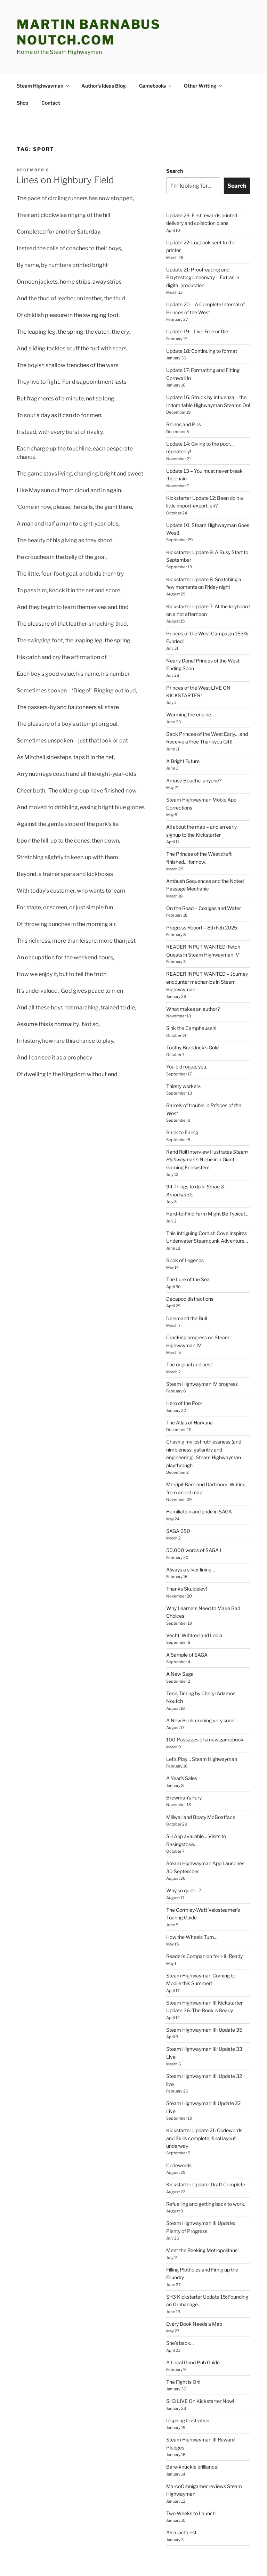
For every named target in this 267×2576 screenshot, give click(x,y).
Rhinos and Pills (183, 382)
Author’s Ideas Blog (103, 44)
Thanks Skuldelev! (186, 1547)
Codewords (179, 2123)
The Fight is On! (183, 2340)
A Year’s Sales (181, 1736)
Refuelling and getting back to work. (205, 2162)
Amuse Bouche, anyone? (193, 738)
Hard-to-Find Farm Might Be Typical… (207, 1172)
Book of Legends (185, 1218)
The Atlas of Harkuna (189, 1380)
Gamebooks (155, 44)
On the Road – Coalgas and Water (203, 866)
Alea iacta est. (181, 2490)
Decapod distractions (189, 1257)
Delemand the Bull (186, 1276)
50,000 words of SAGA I (193, 1508)
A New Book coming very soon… (202, 1678)
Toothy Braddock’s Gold (192, 1005)
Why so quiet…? (183, 1848)
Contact (50, 61)
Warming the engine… (190, 672)
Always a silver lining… (190, 1527)
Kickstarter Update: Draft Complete (205, 2142)
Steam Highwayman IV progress (202, 1342)
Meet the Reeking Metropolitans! (202, 2208)
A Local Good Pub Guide (193, 2320)
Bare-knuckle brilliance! (192, 2425)
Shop (22, 61)
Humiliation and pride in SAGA (199, 1469)
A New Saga (180, 1632)
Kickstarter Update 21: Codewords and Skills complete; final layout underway (204, 2096)
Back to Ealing (182, 1090)
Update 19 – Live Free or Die (197, 289)
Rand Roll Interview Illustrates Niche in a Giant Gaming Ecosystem (207, 1117)
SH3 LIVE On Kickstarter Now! (200, 2359)
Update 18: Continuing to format (201, 309)
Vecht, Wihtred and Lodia (194, 1593)
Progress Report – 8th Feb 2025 (201, 885)
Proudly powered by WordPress (49, 2560)
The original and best (189, 1322)
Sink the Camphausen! (191, 986)
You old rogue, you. (186, 1024)
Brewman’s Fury (184, 1755)
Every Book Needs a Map (194, 2282)
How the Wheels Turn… (191, 1895)
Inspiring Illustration (187, 2378)
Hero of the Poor (184, 1361)
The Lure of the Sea (188, 1237)
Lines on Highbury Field (65, 137)
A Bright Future (183, 719)
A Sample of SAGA (187, 1613)
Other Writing (203, 44)
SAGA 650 (178, 1489)
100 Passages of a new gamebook (204, 1697)
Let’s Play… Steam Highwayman (201, 1717)
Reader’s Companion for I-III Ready (204, 1914)
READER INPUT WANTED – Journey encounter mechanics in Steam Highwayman (207, 939)
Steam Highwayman (43, 44)
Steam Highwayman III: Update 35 (204, 1988)
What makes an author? (193, 967)
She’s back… (180, 2301)
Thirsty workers (183, 1044)
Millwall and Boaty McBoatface (200, 1775)
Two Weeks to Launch (191, 2471)
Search (174, 129)
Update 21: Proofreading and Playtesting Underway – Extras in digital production (202, 235)
